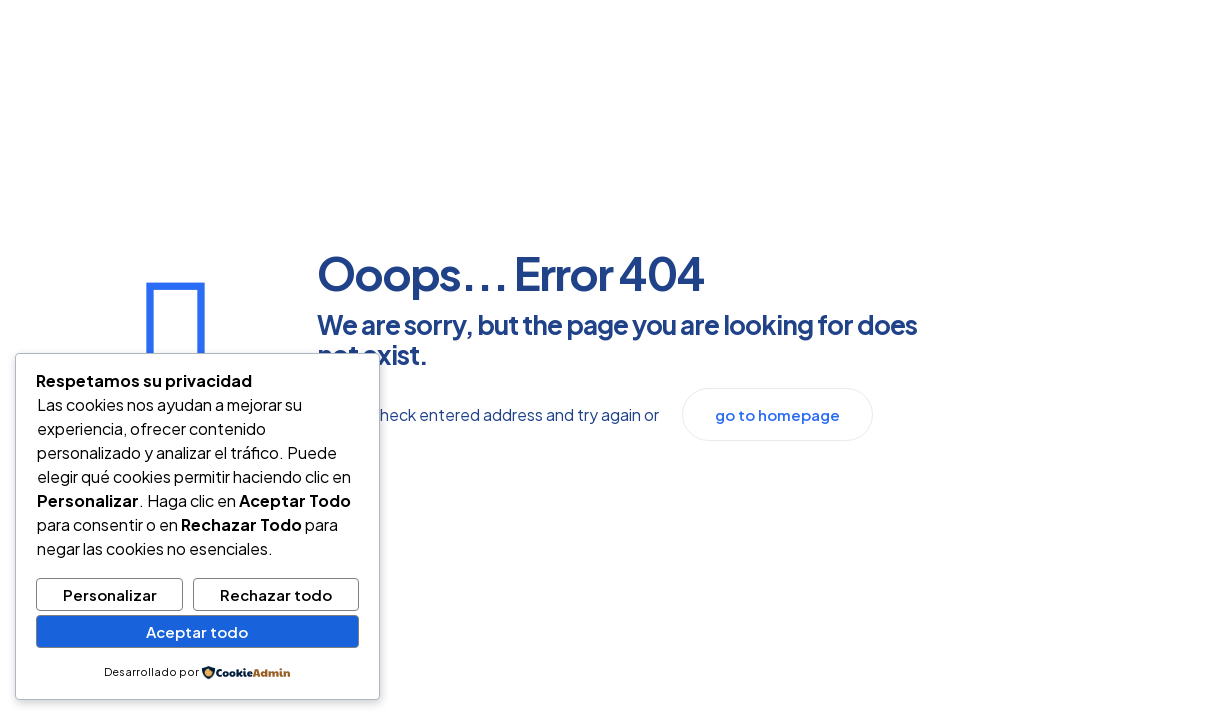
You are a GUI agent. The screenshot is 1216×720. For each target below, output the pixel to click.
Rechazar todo (276, 594)
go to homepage (777, 414)
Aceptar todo (197, 631)
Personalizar (110, 594)
